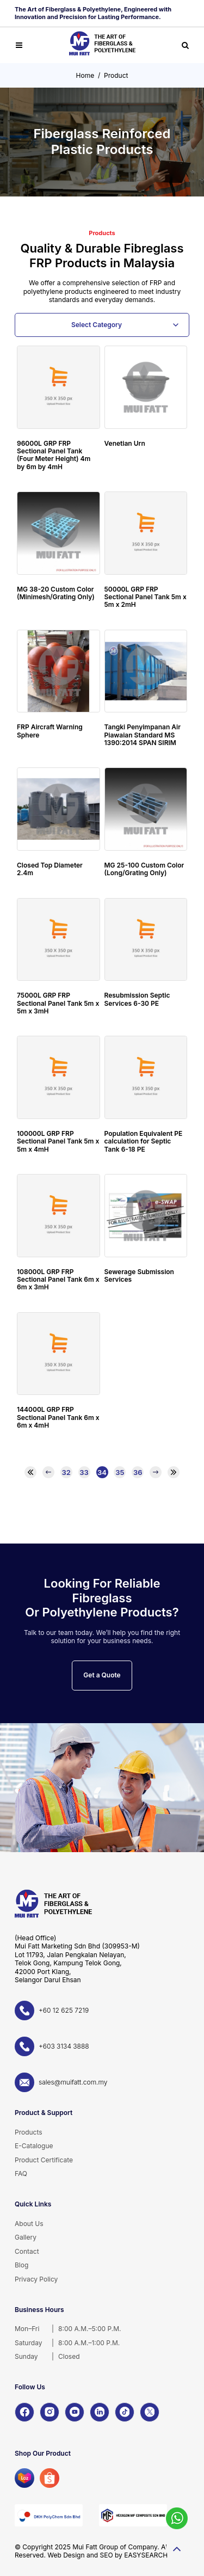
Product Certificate (44, 2160)
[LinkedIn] (99, 2412)
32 (66, 1472)
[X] (149, 2412)
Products (28, 2132)
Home (85, 75)
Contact (27, 2251)
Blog (21, 2265)
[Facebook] (24, 2412)
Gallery (25, 2237)
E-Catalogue (34, 2146)
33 (84, 1472)
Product (116, 75)
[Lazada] (24, 2478)
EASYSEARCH (146, 2555)
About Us (29, 2224)
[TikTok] (124, 2412)
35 (119, 1472)
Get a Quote (101, 1675)
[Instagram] (49, 2412)
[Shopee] (49, 2478)
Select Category (96, 325)
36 (138, 1472)
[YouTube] (74, 2412)
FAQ (21, 2173)
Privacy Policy (36, 2279)
